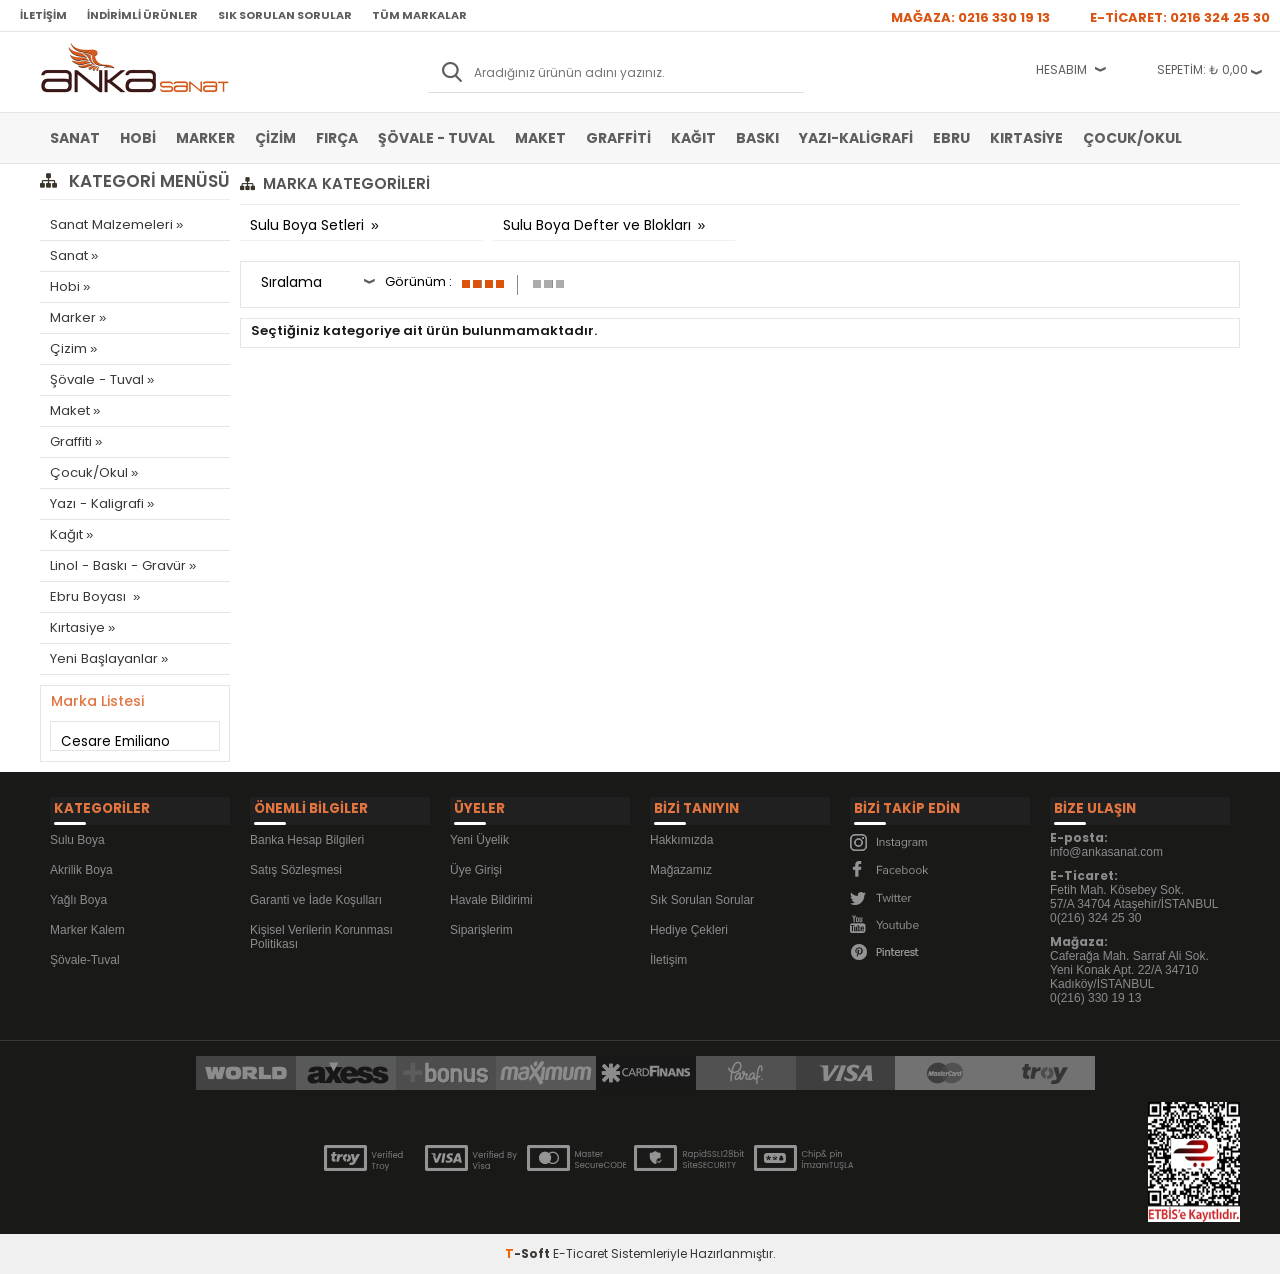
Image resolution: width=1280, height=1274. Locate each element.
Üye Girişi (476, 865)
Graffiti (618, 138)
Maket (540, 138)
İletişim (43, 15)
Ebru (951, 138)
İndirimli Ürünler (142, 15)
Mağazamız (681, 865)
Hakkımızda (681, 835)
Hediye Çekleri (689, 925)
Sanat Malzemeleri (111, 224)
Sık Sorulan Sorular (285, 15)
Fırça (337, 138)
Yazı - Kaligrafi (96, 503)
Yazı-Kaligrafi (856, 138)
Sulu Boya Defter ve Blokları (599, 225)
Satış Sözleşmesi (296, 865)
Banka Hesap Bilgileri (307, 835)
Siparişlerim (481, 925)
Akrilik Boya (81, 865)
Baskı (757, 138)
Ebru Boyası (89, 596)
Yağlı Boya (78, 895)
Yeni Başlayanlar (103, 658)
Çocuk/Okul (1132, 138)
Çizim (275, 138)
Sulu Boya (77, 835)
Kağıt (693, 138)
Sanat (75, 138)
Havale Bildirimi (491, 895)
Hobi (138, 138)
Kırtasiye (1026, 138)
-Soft (529, 1248)
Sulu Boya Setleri (309, 225)
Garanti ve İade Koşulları (316, 895)
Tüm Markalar (419, 15)
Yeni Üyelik (479, 835)
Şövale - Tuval (436, 138)
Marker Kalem (87, 925)
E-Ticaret (580, 1248)
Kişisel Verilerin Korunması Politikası (321, 932)
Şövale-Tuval (85, 955)
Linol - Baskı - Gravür (116, 565)
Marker (205, 138)
